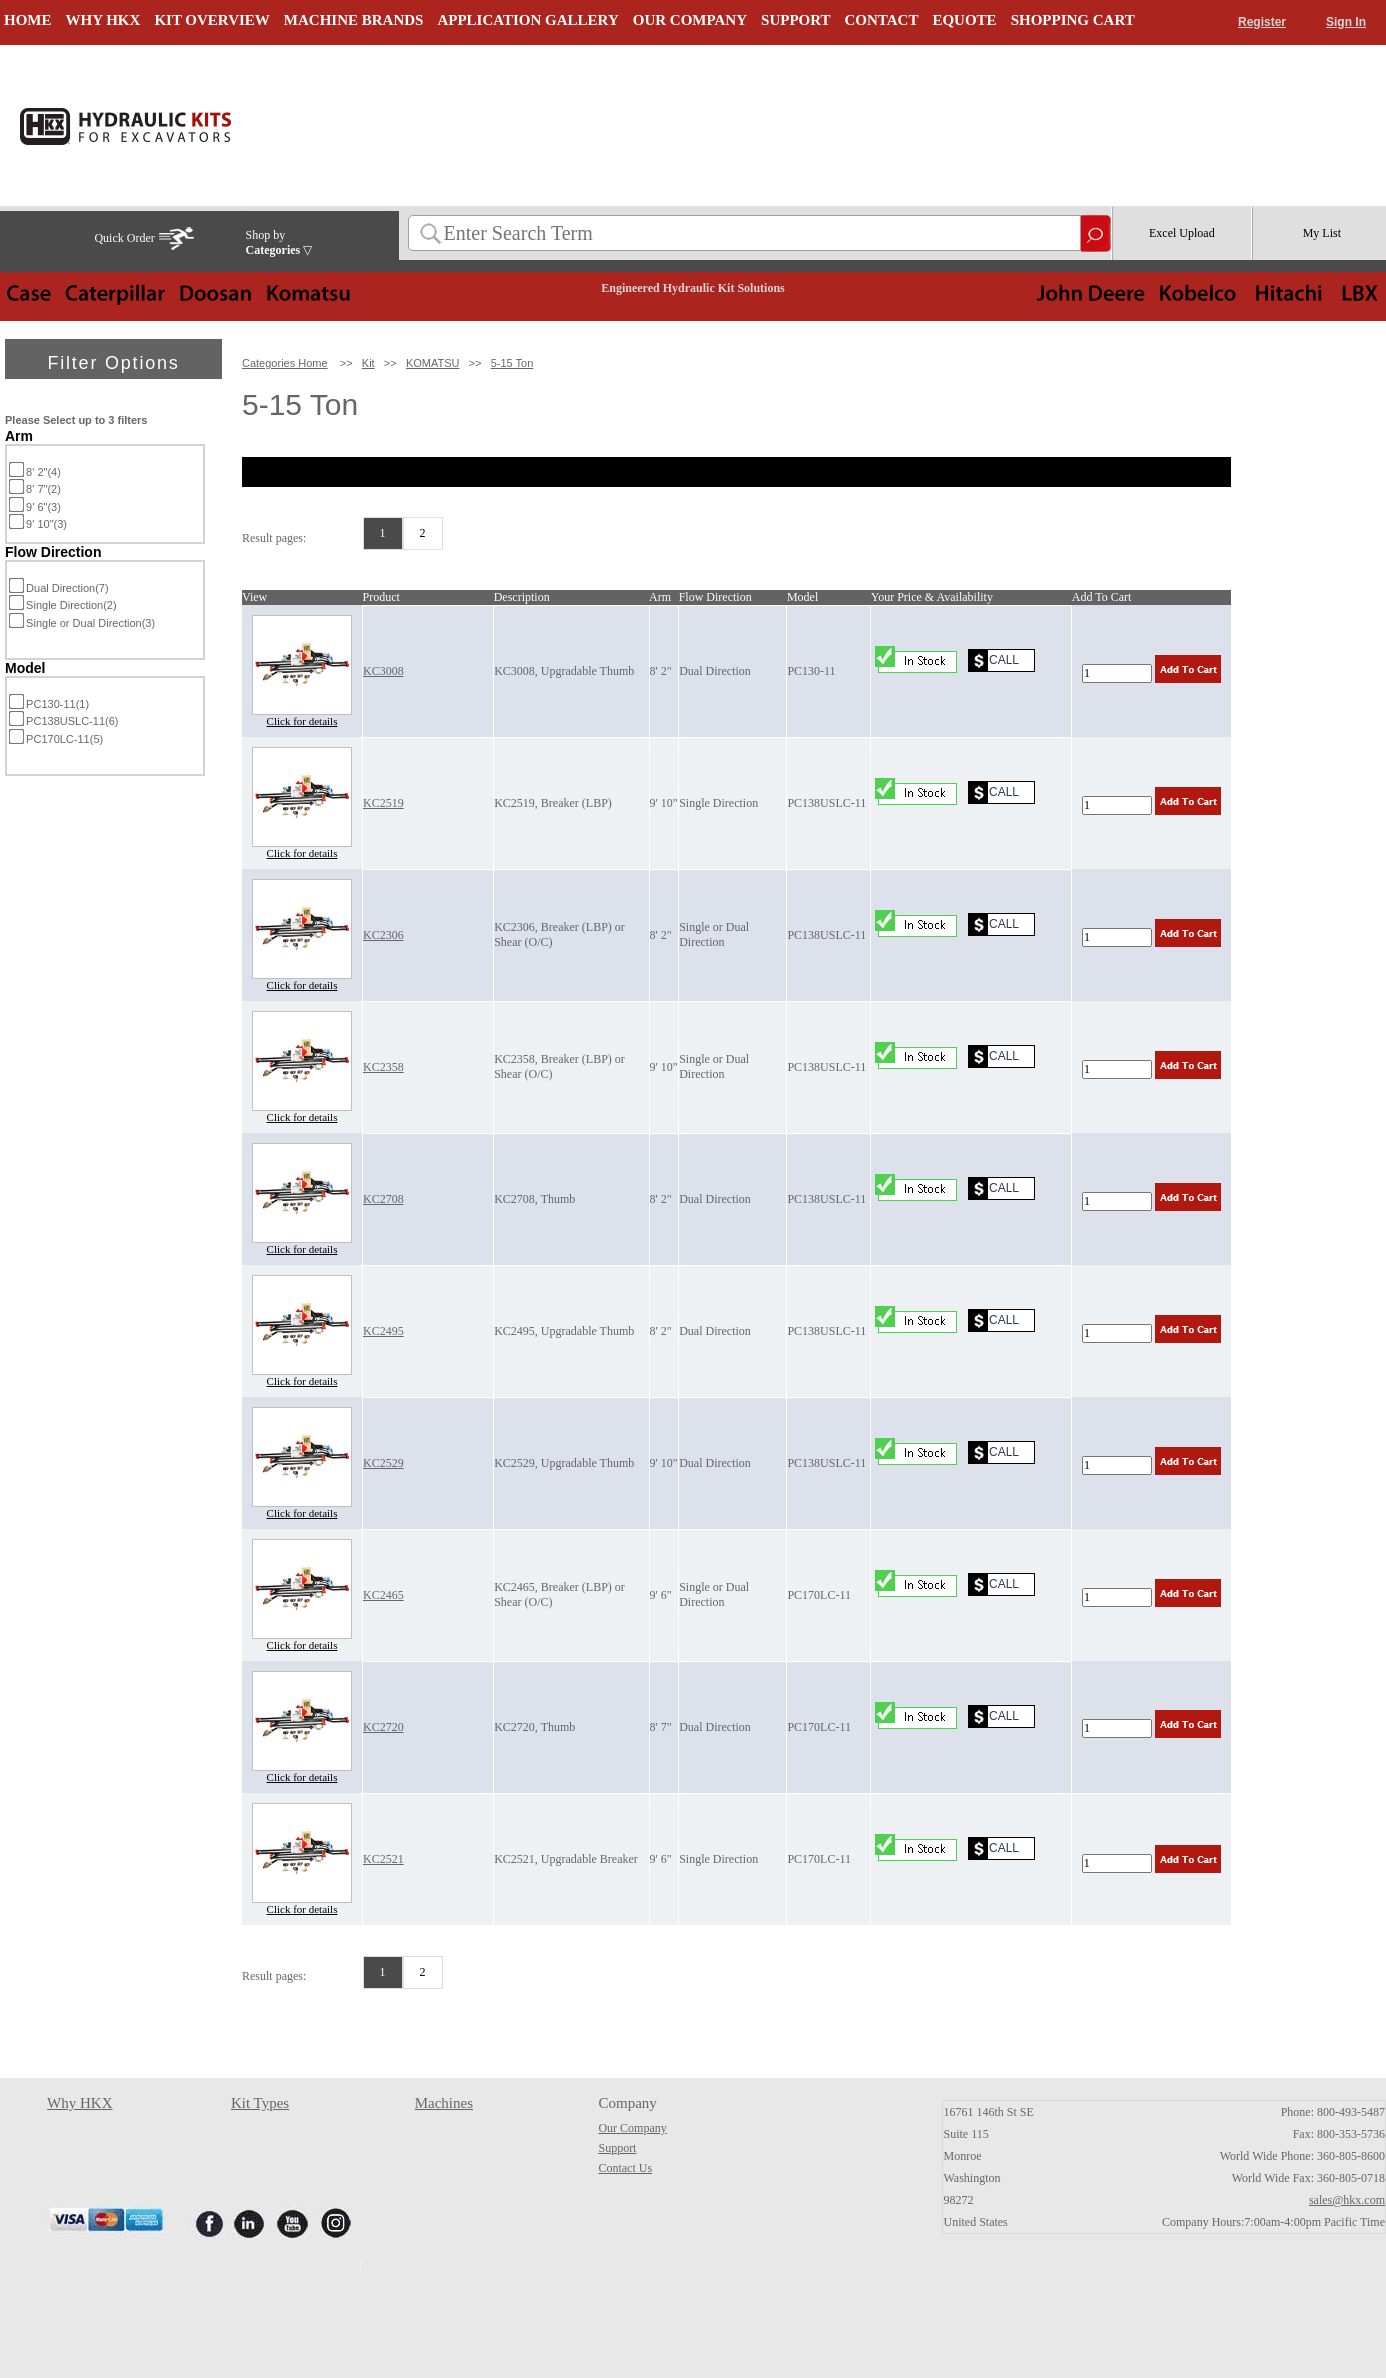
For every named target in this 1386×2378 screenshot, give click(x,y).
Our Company (632, 2128)
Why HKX (79, 2103)
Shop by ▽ (279, 242)
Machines (444, 2103)
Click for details (302, 721)
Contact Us (625, 2168)
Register (1262, 22)
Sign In (1346, 22)
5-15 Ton (512, 363)
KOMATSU (433, 363)
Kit (368, 363)
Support (617, 2148)
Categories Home (285, 363)
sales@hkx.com (1347, 2200)
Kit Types (260, 2103)
